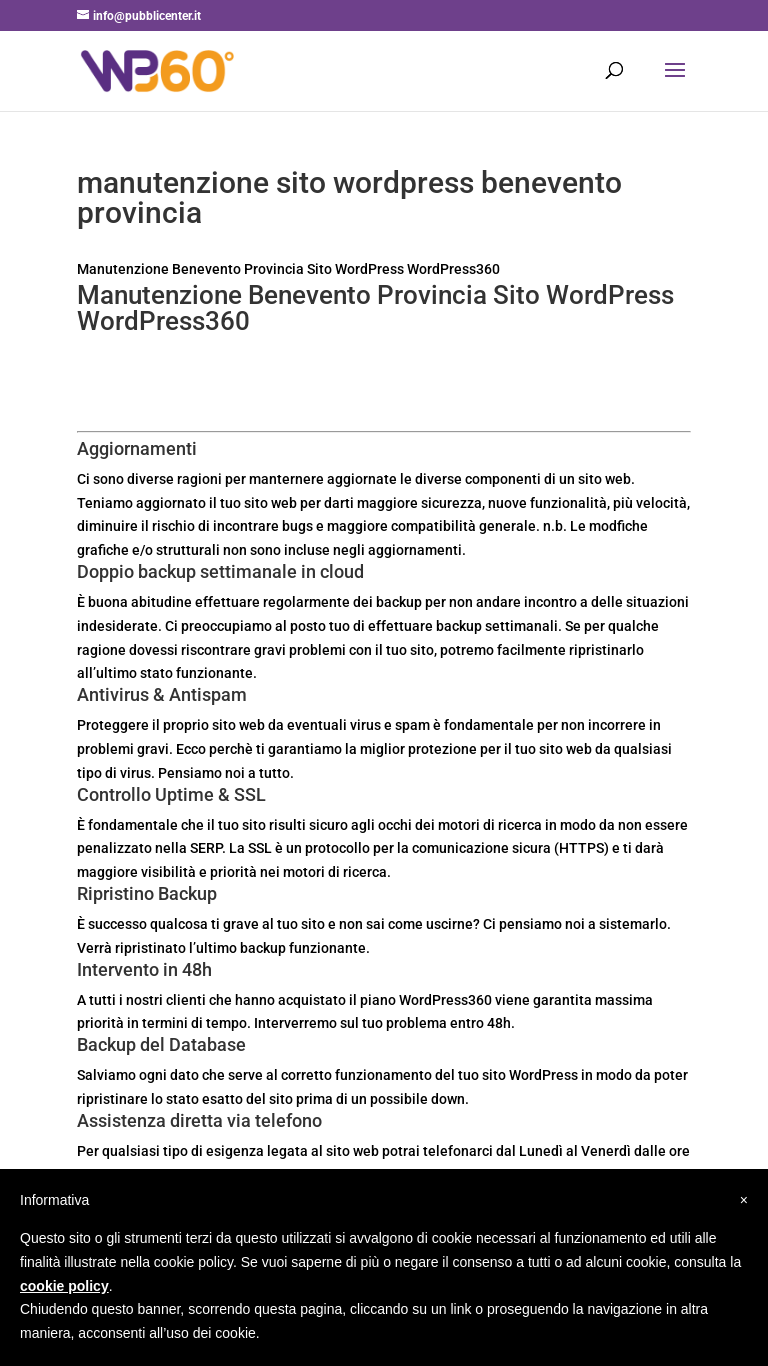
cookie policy (64, 1286)
